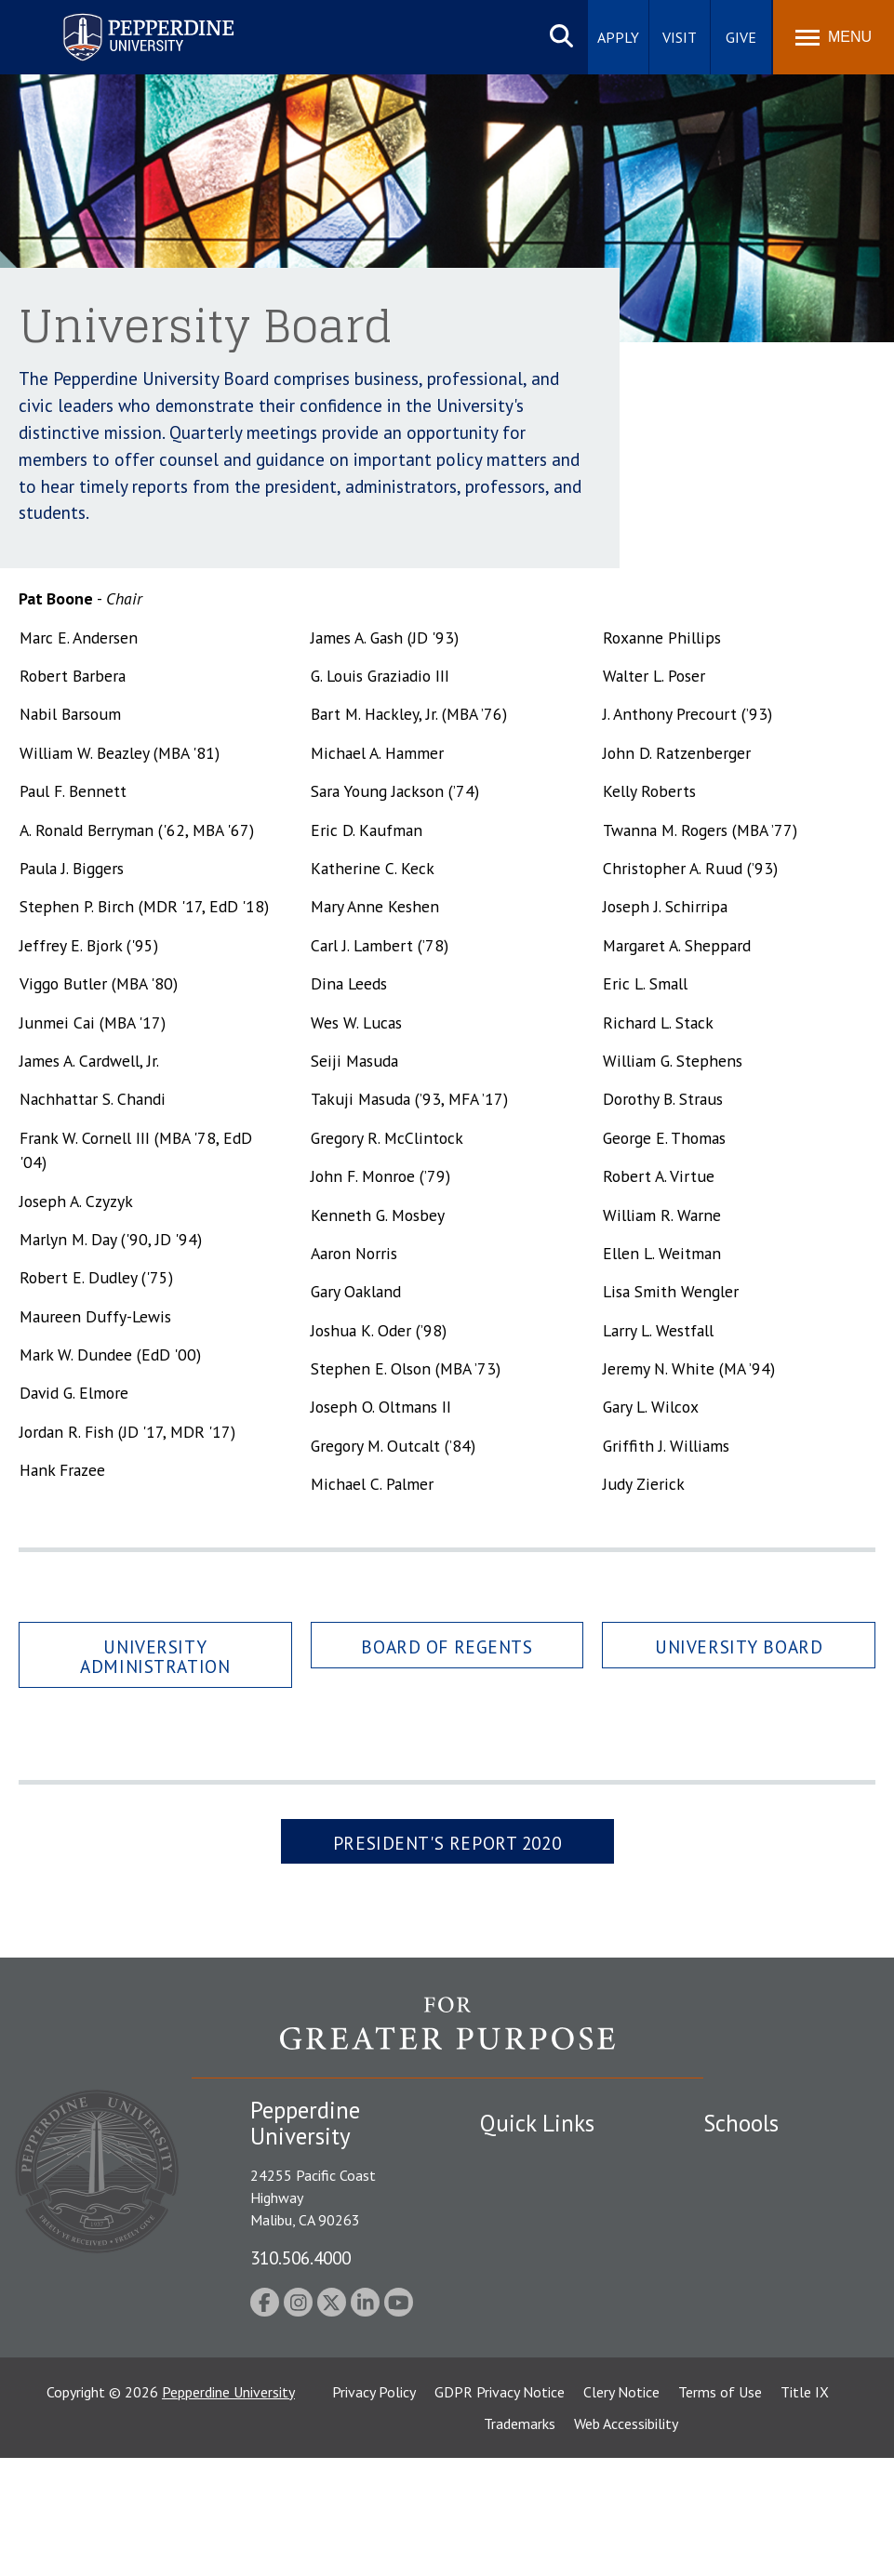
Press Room (517, 2371)
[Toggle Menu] (833, 37)
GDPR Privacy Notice (499, 2510)
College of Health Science (760, 2426)
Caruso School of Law (772, 2190)
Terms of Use (720, 2510)
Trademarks (519, 2541)
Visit (679, 37)
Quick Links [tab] (537, 2123)
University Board (738, 1646)
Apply (618, 37)
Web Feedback (524, 2404)
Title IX (805, 2510)
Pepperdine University (228, 2510)
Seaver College (749, 2157)
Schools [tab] (741, 2123)
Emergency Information (553, 2222)
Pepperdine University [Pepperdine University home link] (126, 17)
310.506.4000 (300, 2257)
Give (741, 37)
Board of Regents (446, 1646)
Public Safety (521, 2157)
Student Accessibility (544, 2190)
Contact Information (545, 2306)
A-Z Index (510, 2339)
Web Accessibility (626, 2541)
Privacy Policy (374, 2510)
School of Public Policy (775, 2365)
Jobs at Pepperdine (538, 2274)
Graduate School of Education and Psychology (764, 2313)
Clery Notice (621, 2510)
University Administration (155, 1656)
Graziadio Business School (761, 2252)
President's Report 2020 (447, 1842)
